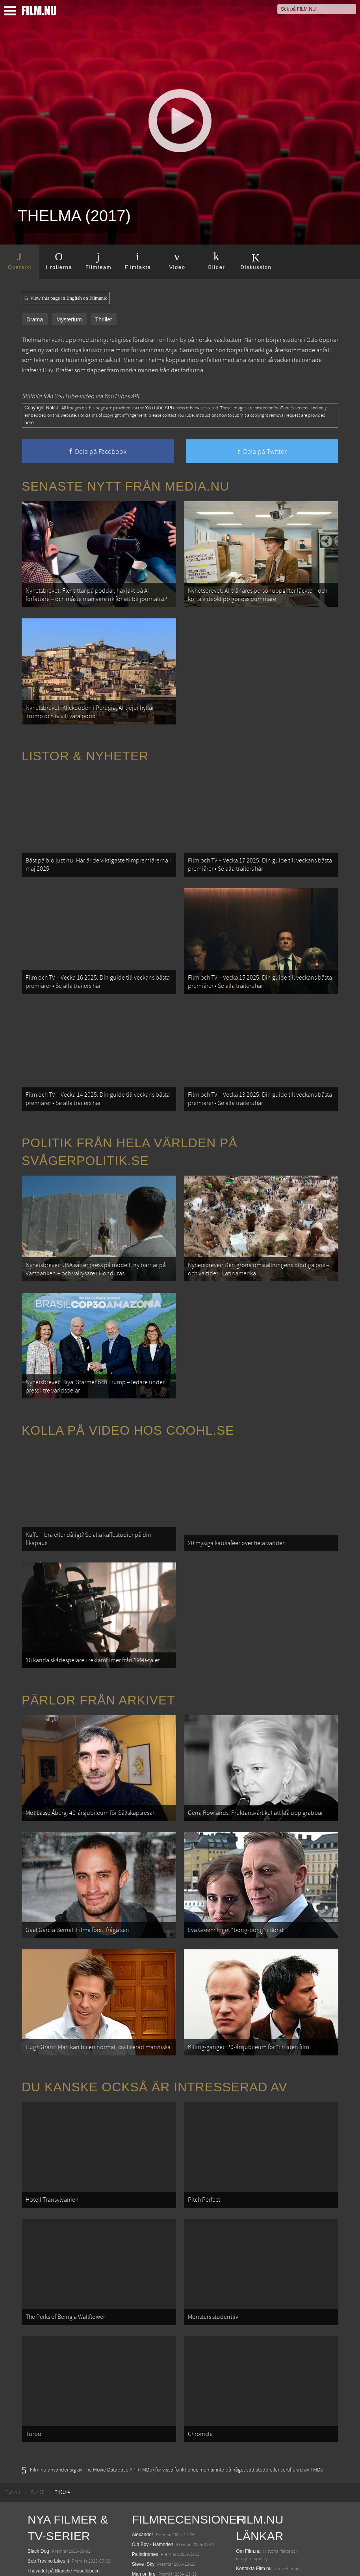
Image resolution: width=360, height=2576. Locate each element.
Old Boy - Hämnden (152, 2358)
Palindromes (145, 2368)
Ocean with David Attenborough (61, 2431)
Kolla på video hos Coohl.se (128, 1343)
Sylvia (138, 2472)
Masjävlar (142, 2435)
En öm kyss (144, 2415)
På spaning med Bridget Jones (164, 2398)
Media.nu (245, 2536)
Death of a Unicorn (47, 2459)
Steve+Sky (143, 2377)
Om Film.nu (248, 2364)
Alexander (142, 2348)
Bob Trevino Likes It (48, 2374)
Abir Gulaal (39, 2449)
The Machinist (146, 2445)
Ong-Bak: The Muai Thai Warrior (166, 2455)
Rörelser (36, 2402)
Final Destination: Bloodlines (57, 2506)
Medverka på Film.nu (258, 2402)
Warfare (36, 2422)
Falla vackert (145, 2492)
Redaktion (246, 2392)
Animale (36, 2496)
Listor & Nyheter (85, 731)
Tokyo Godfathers (150, 2425)
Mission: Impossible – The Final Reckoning (72, 2534)
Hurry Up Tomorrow (48, 2524)
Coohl (242, 2447)
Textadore (246, 2526)
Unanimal (38, 2412)
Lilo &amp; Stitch (45, 2551)
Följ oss (244, 2419)
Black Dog (38, 2364)
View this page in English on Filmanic (65, 298)
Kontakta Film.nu (253, 2382)
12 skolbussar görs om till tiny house (274, 2457)
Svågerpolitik (249, 2554)
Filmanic (245, 2429)
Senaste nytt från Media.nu (125, 486)
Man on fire (144, 2388)
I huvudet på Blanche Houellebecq (64, 2384)
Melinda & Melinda (151, 2482)
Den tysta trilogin (45, 2469)
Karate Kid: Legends (49, 2561)
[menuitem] (13, 2306)
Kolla (241, 2492)
